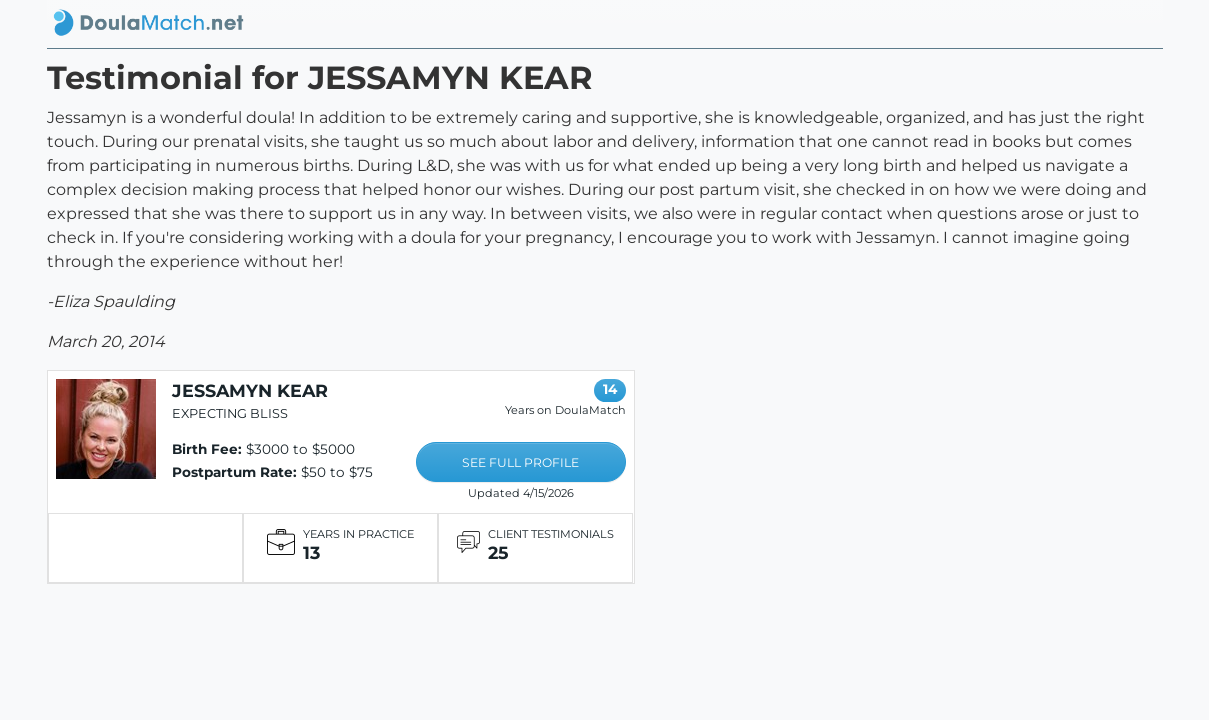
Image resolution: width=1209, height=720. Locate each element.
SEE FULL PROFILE (520, 462)
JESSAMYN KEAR (250, 390)
